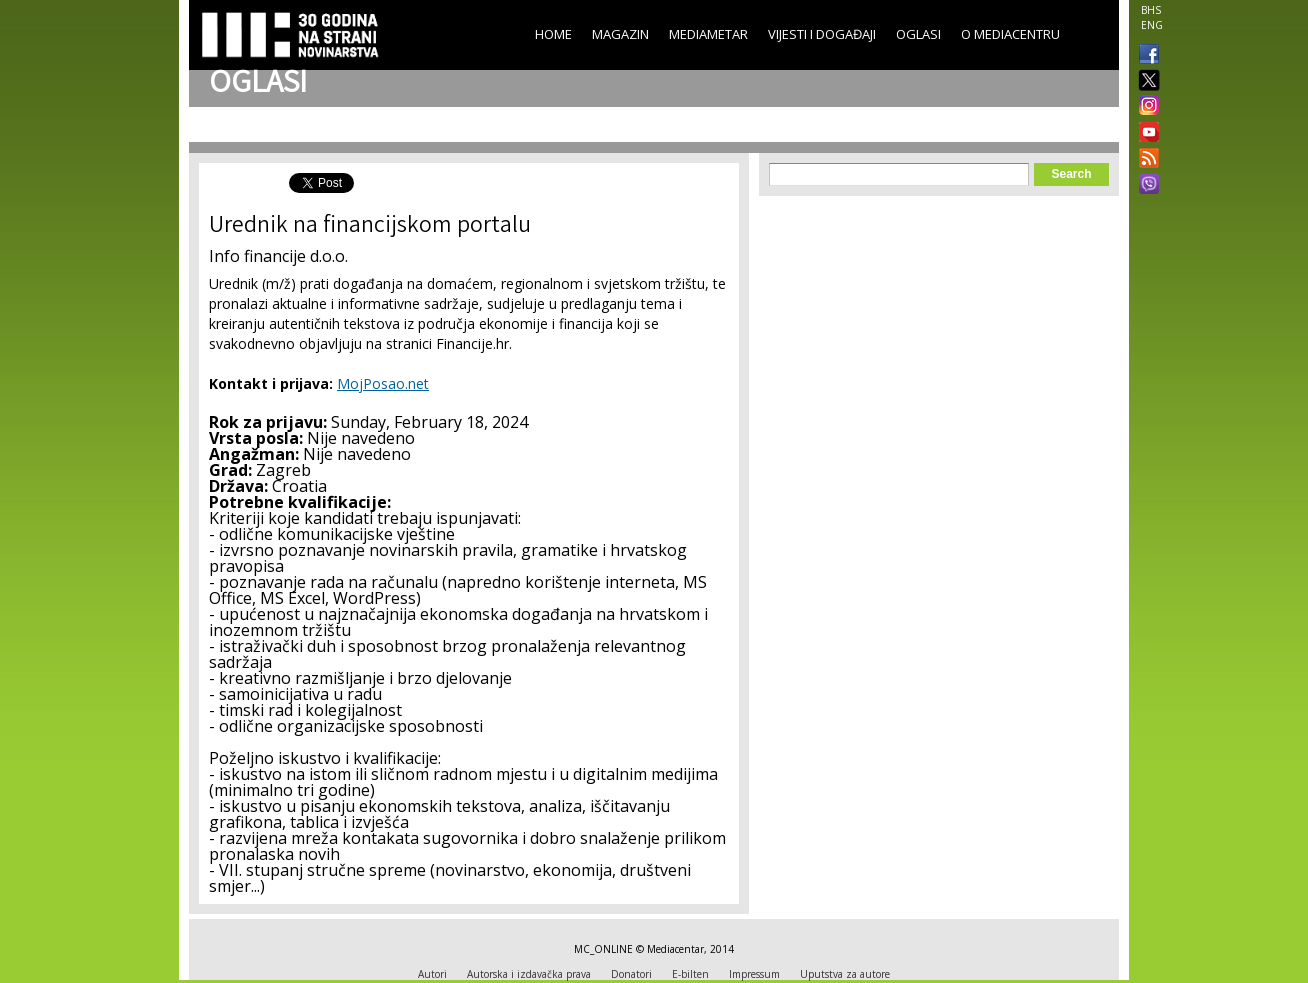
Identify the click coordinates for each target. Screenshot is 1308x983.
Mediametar (708, 34)
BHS (1151, 10)
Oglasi (918, 34)
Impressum (754, 974)
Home (553, 34)
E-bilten (690, 974)
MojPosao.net (383, 383)
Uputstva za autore (845, 974)
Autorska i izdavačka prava (529, 974)
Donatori (631, 974)
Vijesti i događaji (822, 34)
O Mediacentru (1010, 34)
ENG (1152, 25)
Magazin (620, 34)
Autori (432, 974)
